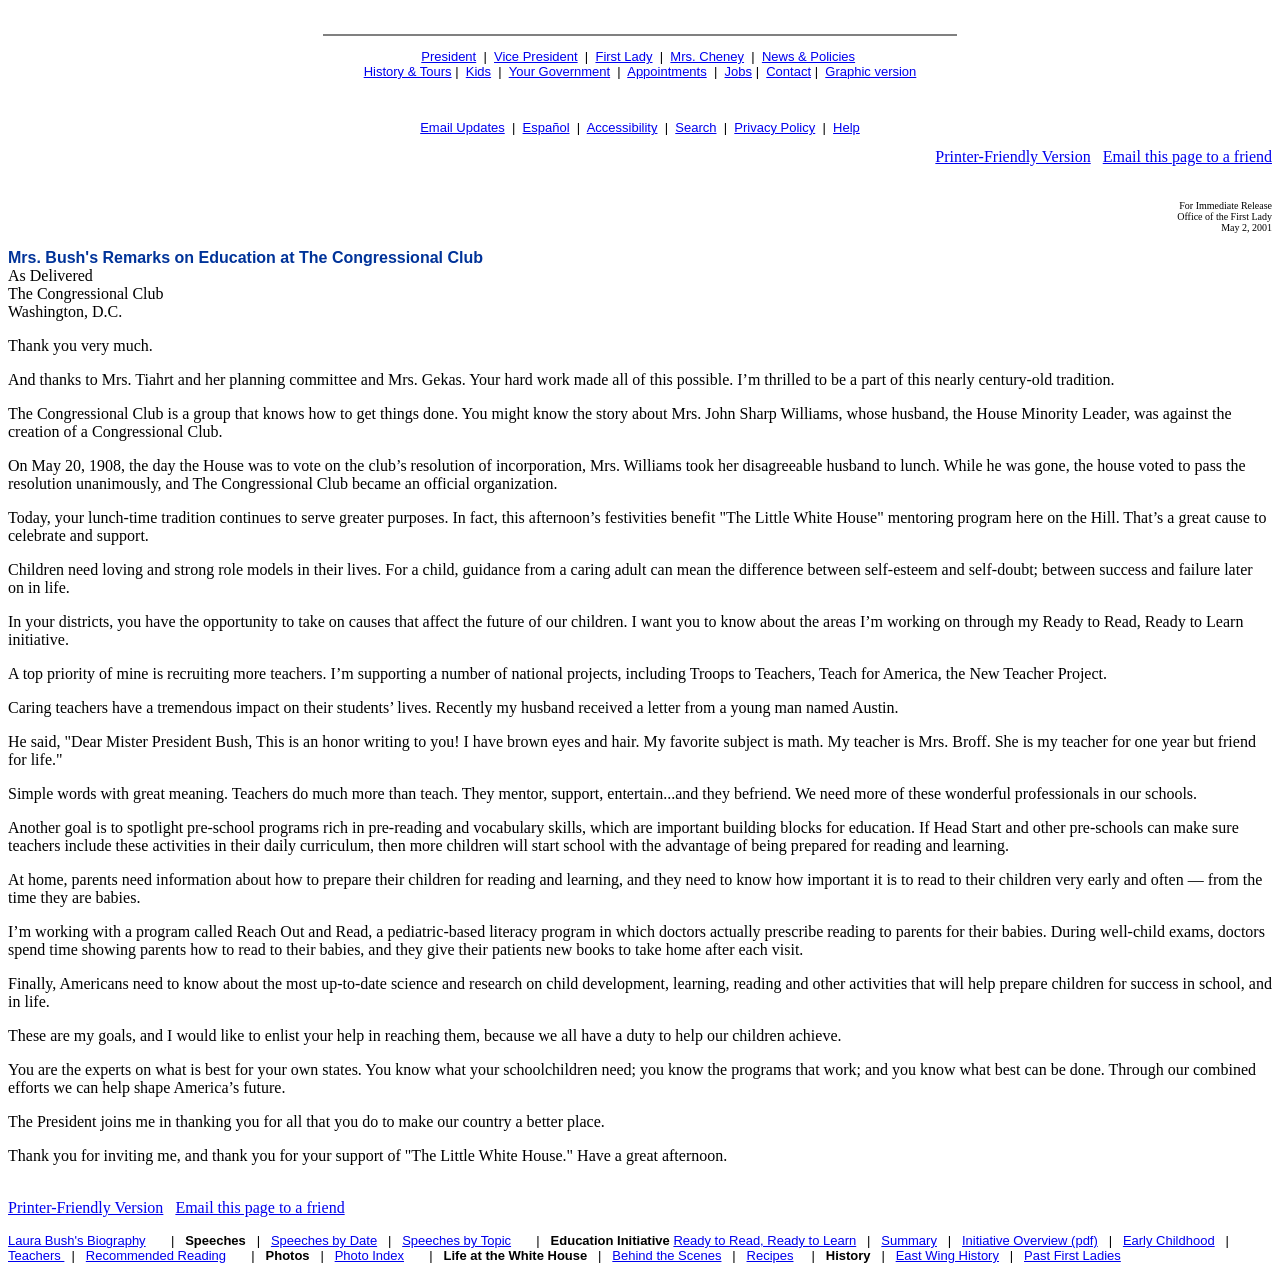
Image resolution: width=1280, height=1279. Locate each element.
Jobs (738, 71)
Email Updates (462, 127)
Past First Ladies (1072, 1255)
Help (846, 127)
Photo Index (369, 1255)
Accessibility (622, 127)
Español (546, 127)
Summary (909, 1240)
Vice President (536, 56)
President (448, 56)
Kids (478, 71)
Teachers (36, 1255)
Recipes (770, 1255)
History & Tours (408, 71)
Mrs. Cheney (707, 56)
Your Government (559, 71)
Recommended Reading (156, 1255)
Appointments (667, 71)
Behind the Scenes (666, 1255)
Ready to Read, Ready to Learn (764, 1240)
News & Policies (808, 56)
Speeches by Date (324, 1240)
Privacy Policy (774, 127)
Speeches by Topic (456, 1240)
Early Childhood (1169, 1240)
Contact (788, 71)
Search (695, 127)
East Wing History (947, 1255)
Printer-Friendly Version (1012, 156)
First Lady (623, 56)
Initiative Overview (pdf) (1030, 1240)
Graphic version (870, 71)
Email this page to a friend (1187, 156)
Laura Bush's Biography (77, 1240)
